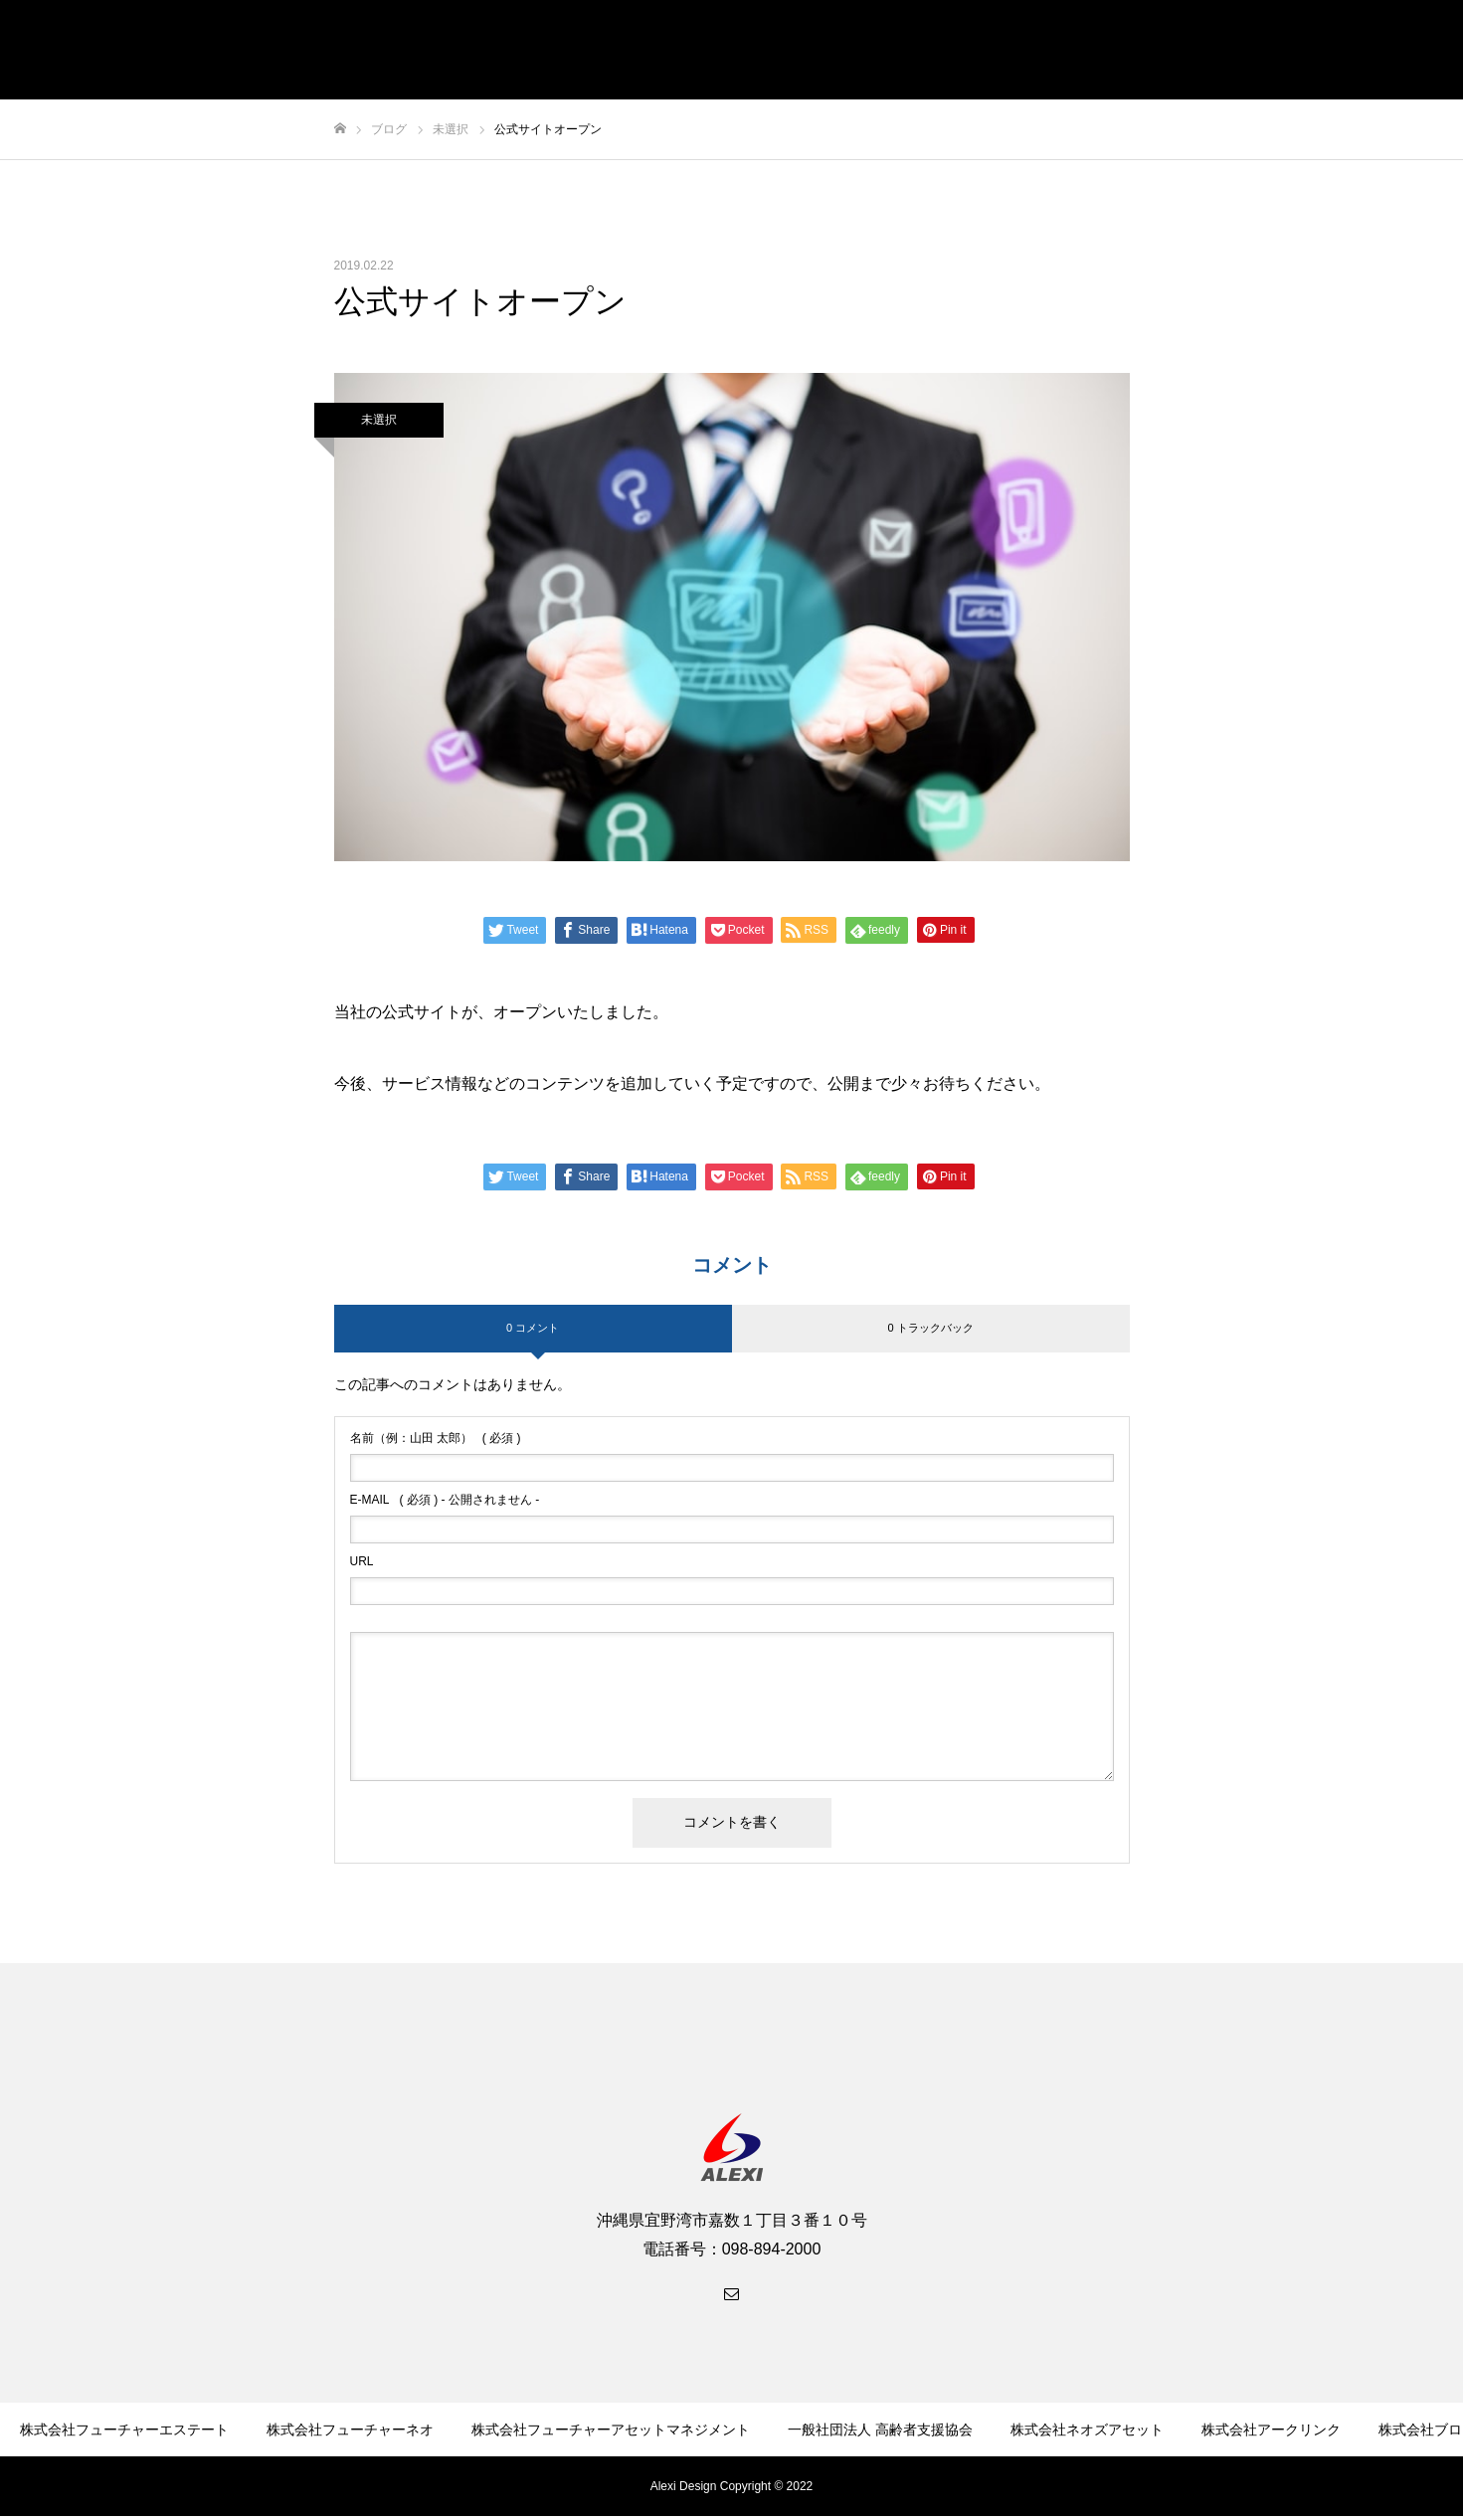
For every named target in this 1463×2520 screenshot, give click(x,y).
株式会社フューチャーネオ (350, 2429)
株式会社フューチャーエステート (124, 2429)
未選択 (379, 420)
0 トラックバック (930, 1328)
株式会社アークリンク (1271, 2429)
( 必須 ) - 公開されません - (445, 1500)
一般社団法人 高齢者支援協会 (880, 2429)
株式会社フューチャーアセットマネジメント (610, 2429)
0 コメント (532, 1328)
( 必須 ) (435, 1438)
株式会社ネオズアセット (1087, 2429)
